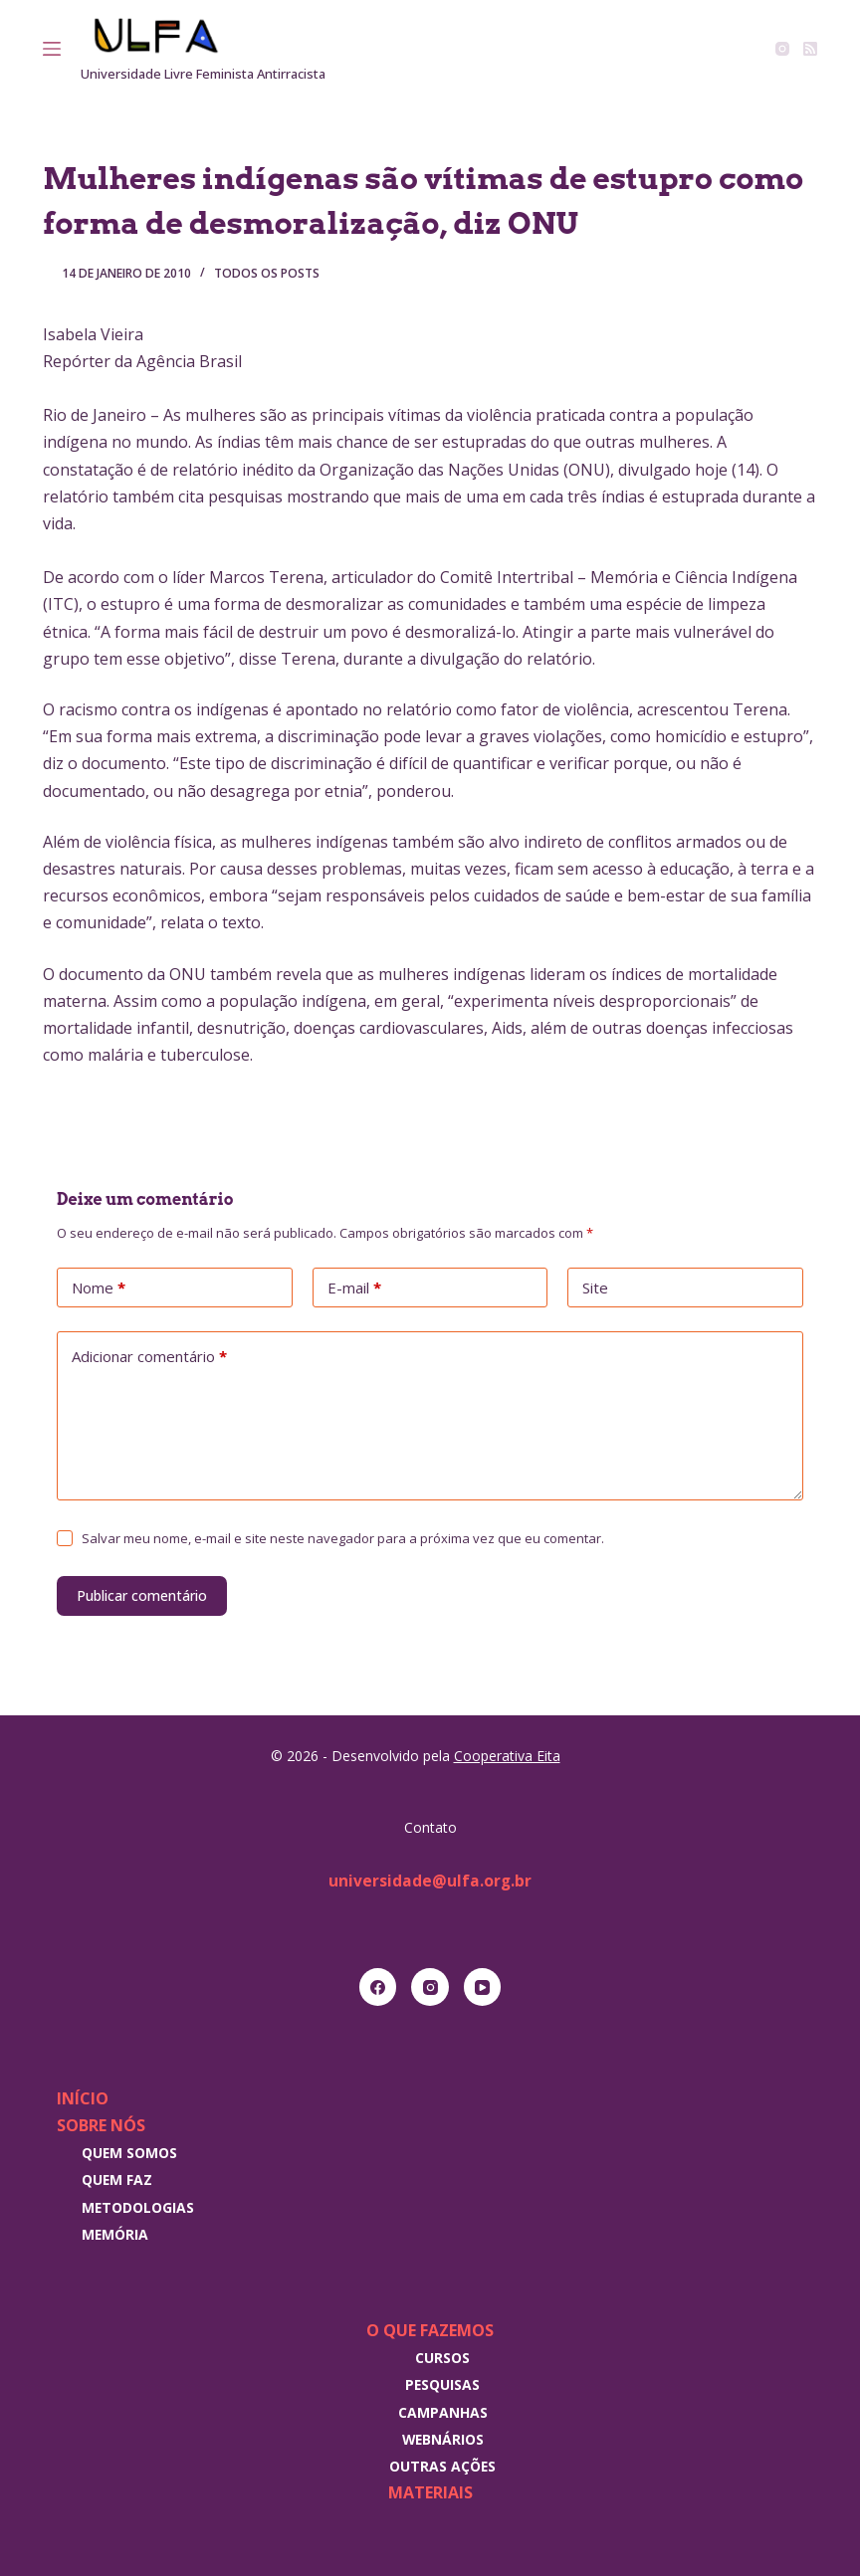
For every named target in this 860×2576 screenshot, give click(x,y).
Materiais (430, 2492)
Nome (98, 1288)
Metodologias (138, 2207)
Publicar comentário (142, 1595)
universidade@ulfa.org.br (430, 1880)
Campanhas (443, 2412)
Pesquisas (442, 2384)
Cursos (442, 2357)
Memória (115, 2234)
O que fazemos (430, 2330)
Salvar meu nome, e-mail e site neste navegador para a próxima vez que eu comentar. (343, 1538)
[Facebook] (378, 1987)
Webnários (443, 2439)
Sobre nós (101, 2125)
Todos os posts (267, 273)
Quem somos (129, 2152)
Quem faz (117, 2179)
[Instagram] (782, 49)
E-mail (354, 1288)
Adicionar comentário (149, 1357)
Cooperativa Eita (507, 1755)
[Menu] (52, 49)
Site (595, 1287)
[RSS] (810, 49)
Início (82, 2098)
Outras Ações (442, 2466)
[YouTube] (483, 1987)
